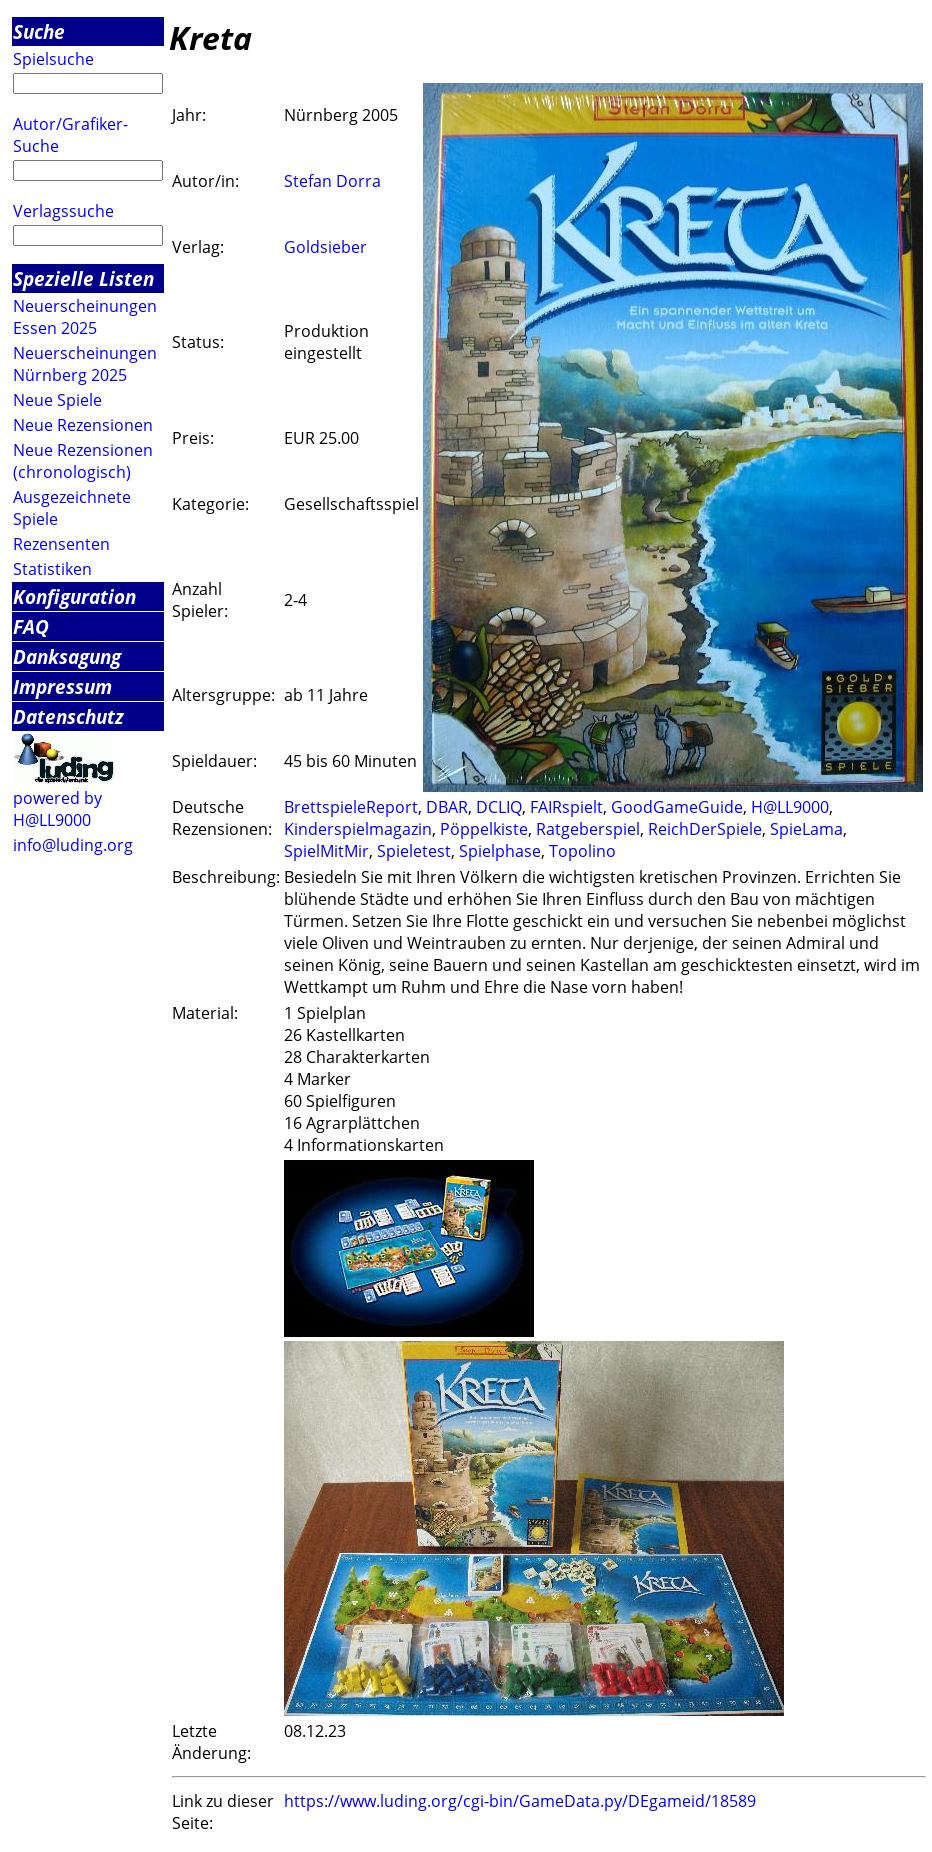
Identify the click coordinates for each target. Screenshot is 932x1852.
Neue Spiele (57, 400)
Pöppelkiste (484, 829)
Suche (39, 31)
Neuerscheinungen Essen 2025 (85, 317)
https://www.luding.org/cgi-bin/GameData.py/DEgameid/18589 (520, 1801)
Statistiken (52, 569)
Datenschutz (68, 716)
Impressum (62, 686)
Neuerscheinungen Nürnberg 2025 (85, 364)
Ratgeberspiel (588, 829)
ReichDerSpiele (705, 829)
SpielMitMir (326, 851)
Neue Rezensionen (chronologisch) (83, 461)
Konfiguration (74, 596)
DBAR (447, 807)
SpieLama (806, 829)
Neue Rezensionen (83, 425)
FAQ (31, 626)
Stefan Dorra (332, 181)
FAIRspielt (566, 807)
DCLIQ (499, 807)
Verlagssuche (63, 211)
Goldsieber (325, 247)
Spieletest (414, 851)
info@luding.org (73, 845)
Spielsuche (53, 59)
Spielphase (500, 851)
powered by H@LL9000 (57, 809)
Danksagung (67, 656)
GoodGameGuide (677, 807)
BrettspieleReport (351, 807)
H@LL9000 (790, 807)
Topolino (582, 851)
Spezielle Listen (83, 278)
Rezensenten (61, 544)
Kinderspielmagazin (358, 829)
